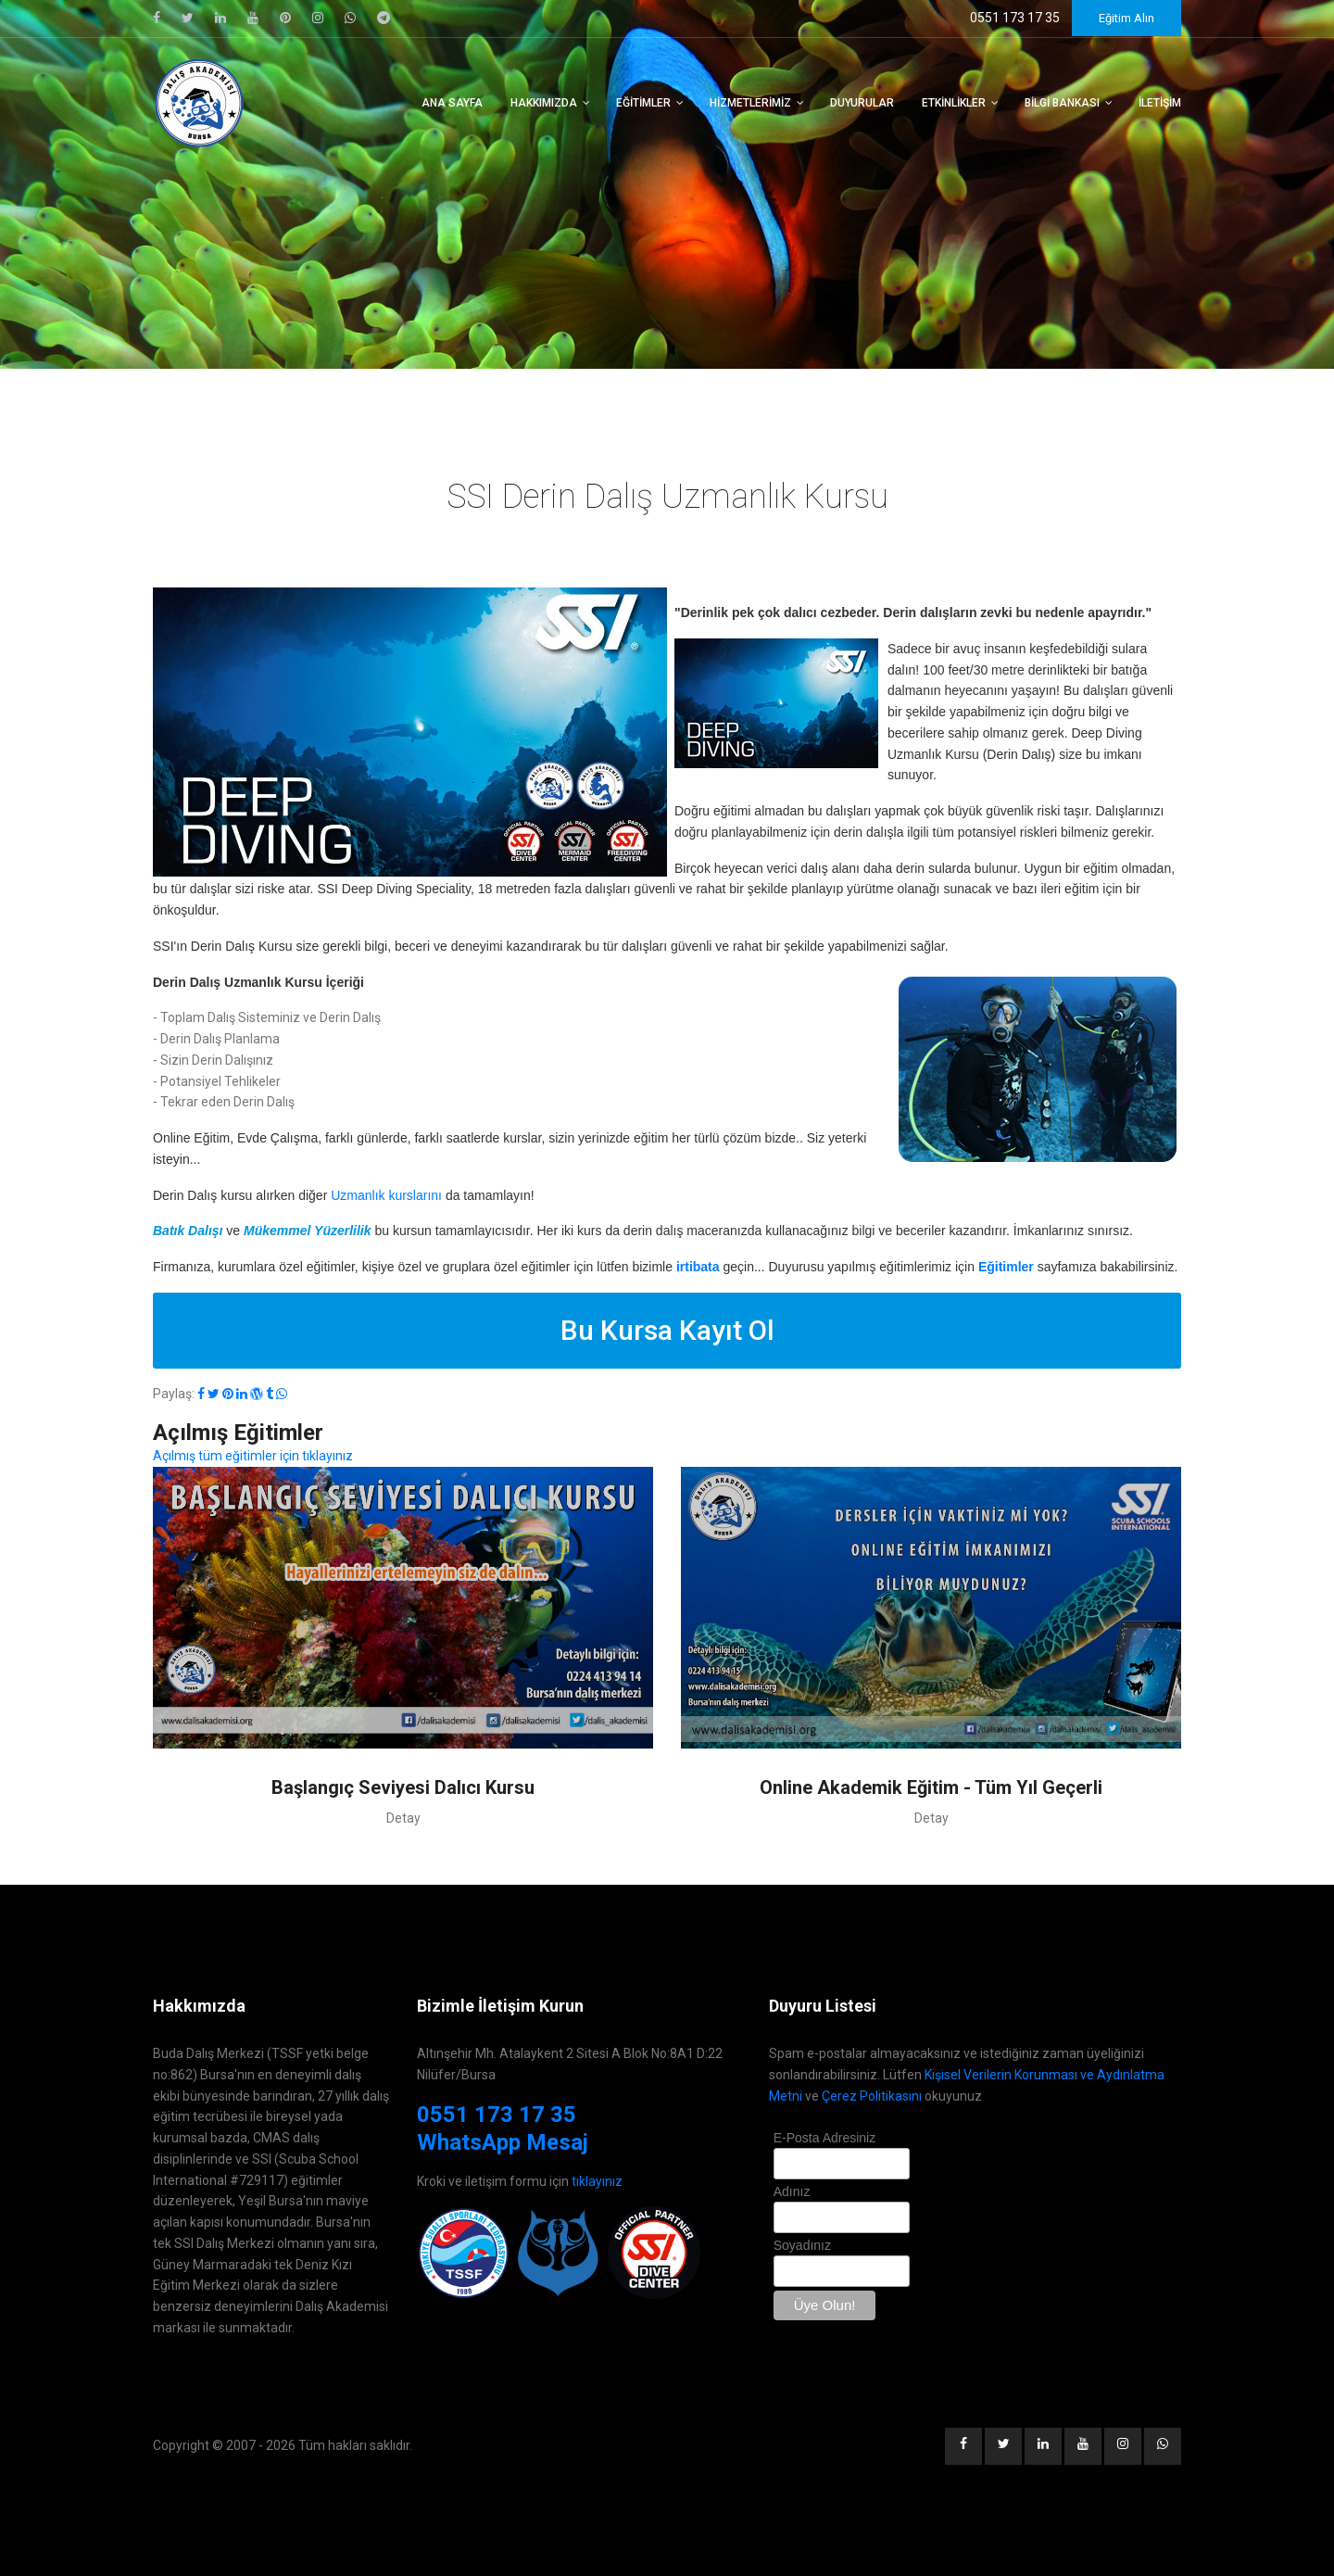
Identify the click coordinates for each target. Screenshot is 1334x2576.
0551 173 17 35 (496, 2115)
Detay (403, 1818)
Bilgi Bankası (1062, 102)
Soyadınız (802, 2245)
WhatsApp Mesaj (502, 2142)
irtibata (698, 1266)
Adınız (792, 2191)
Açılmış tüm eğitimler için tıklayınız (253, 1455)
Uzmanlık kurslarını (386, 1195)
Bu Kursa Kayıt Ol (667, 1330)
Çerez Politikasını (872, 2096)
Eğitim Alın (1126, 18)
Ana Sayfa (452, 102)
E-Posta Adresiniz (825, 2137)
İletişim (1160, 102)
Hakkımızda (543, 102)
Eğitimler (643, 102)
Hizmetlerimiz (750, 102)
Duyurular (862, 102)
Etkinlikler (954, 102)
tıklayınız (597, 2181)
